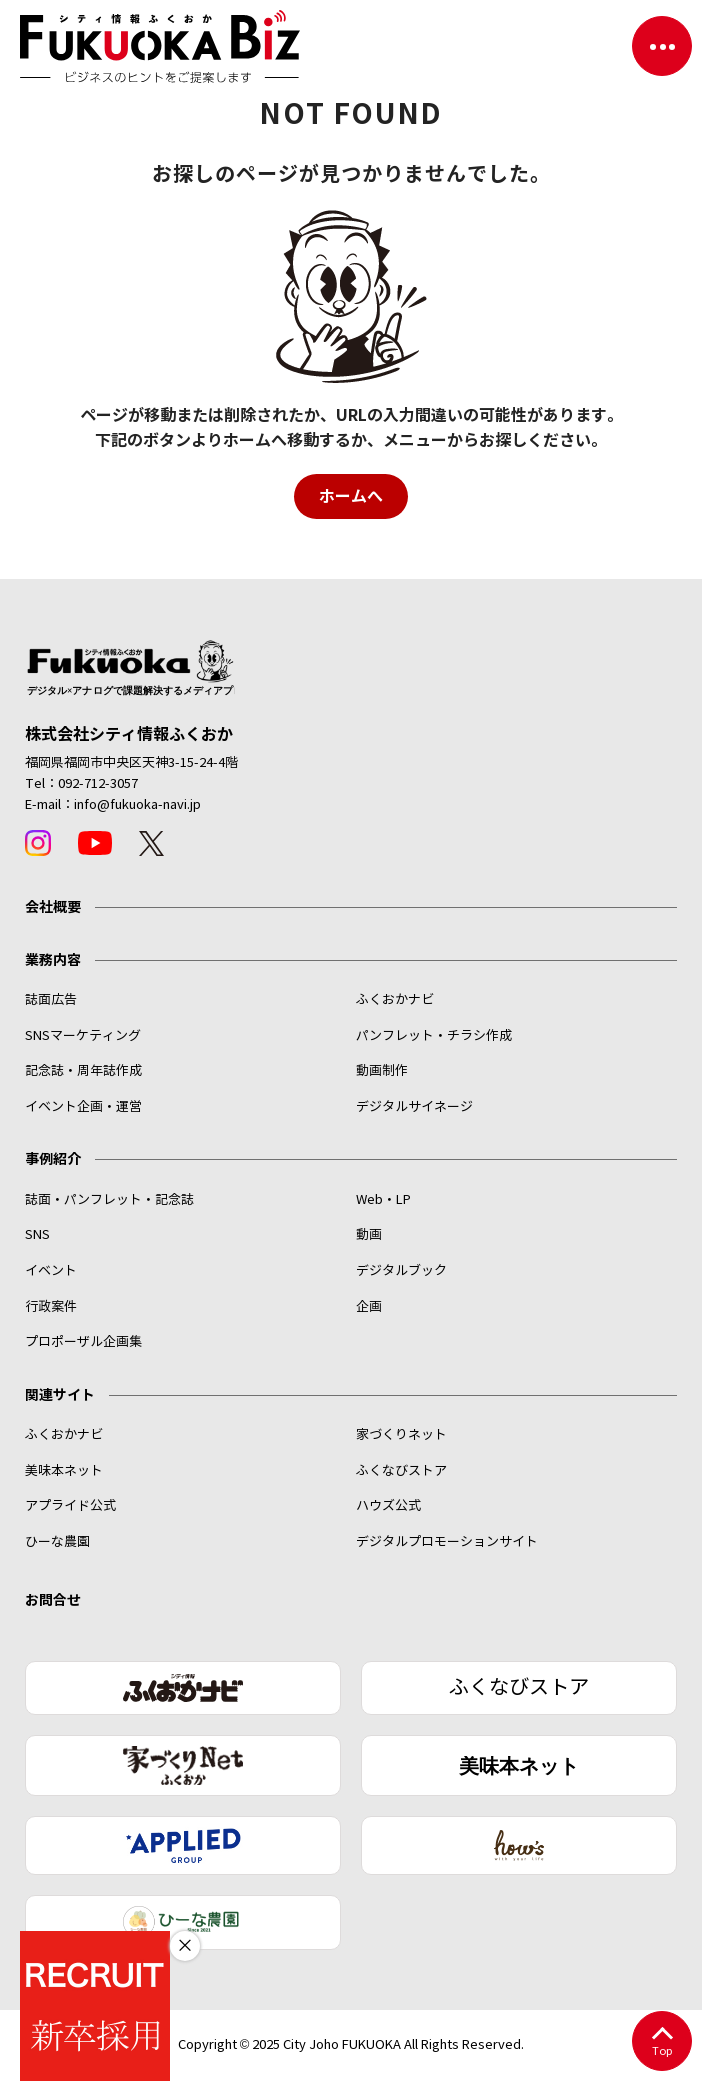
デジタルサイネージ (414, 1107)
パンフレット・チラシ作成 (434, 1036)
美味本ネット (64, 1471)
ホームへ (351, 496)
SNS (37, 1235)
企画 (369, 1307)
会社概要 (53, 907)
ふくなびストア (401, 1471)
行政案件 (51, 1307)
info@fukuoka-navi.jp (137, 805)
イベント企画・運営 (83, 1107)
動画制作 (382, 1071)
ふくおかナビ (395, 1000)
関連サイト (60, 1395)
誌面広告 (51, 1000)
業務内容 (53, 960)
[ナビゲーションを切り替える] (662, 46)
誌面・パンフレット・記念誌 (109, 1200)
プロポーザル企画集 (83, 1342)
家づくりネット (401, 1435)
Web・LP (383, 1200)
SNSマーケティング (83, 1036)
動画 (369, 1235)
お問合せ (53, 1600)
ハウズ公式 (388, 1506)
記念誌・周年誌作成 (83, 1071)
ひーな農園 (57, 1542)
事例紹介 (53, 1159)
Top (661, 2042)
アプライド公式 (70, 1506)
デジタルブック (401, 1271)
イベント (51, 1271)
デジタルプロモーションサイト (447, 1542)
